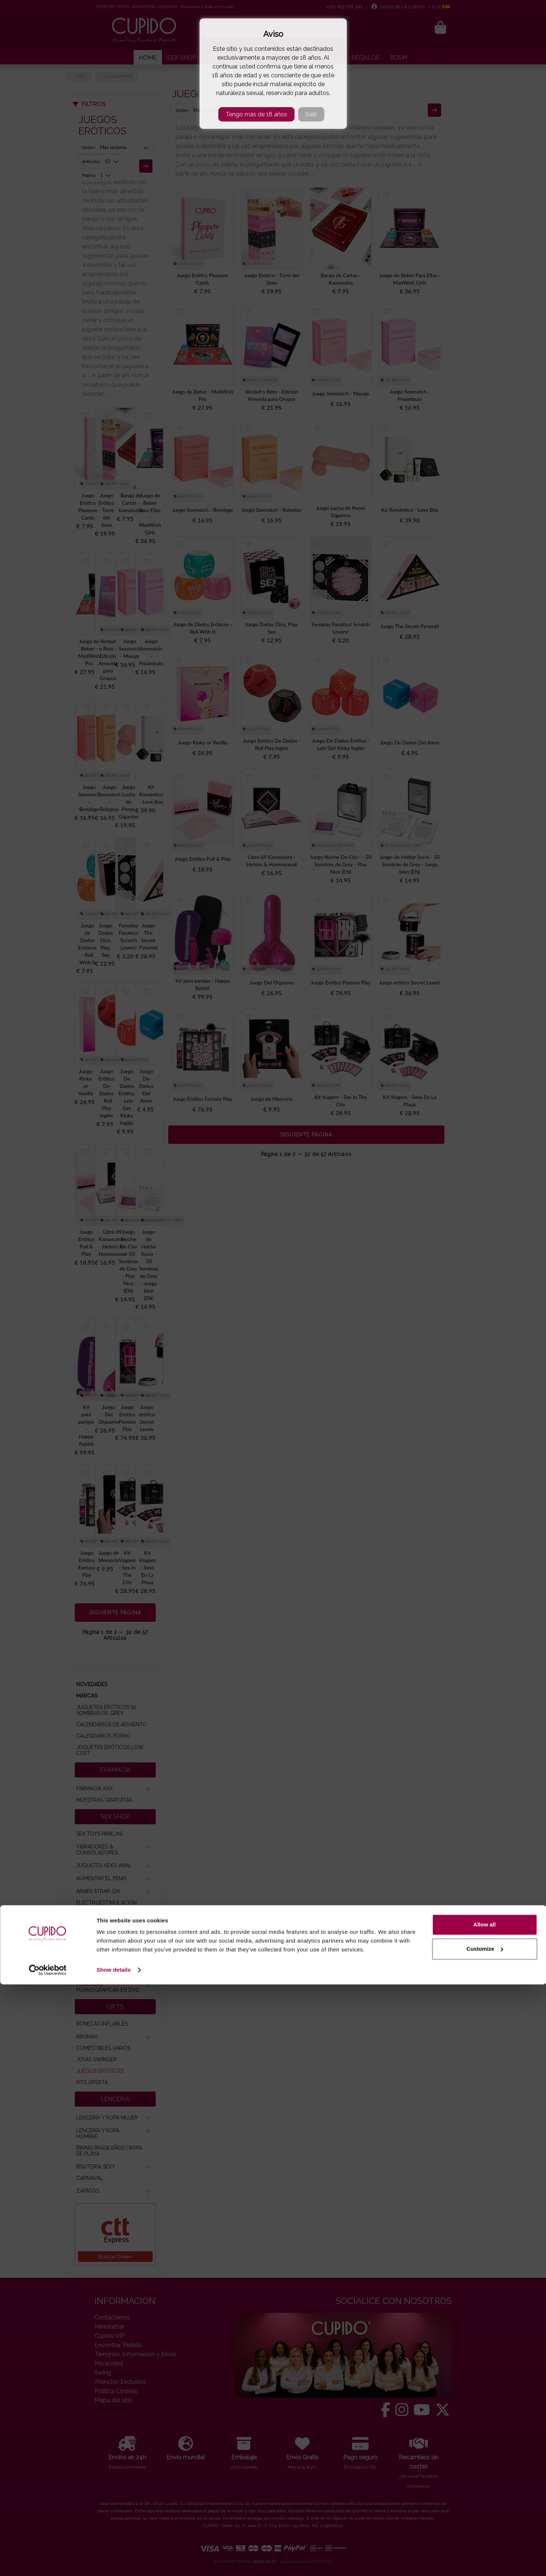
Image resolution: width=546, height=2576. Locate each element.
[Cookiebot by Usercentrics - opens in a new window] (47, 2561)
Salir (311, 114)
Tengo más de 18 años (256, 114)
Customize (484, 2540)
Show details (113, 2561)
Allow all (484, 2516)
